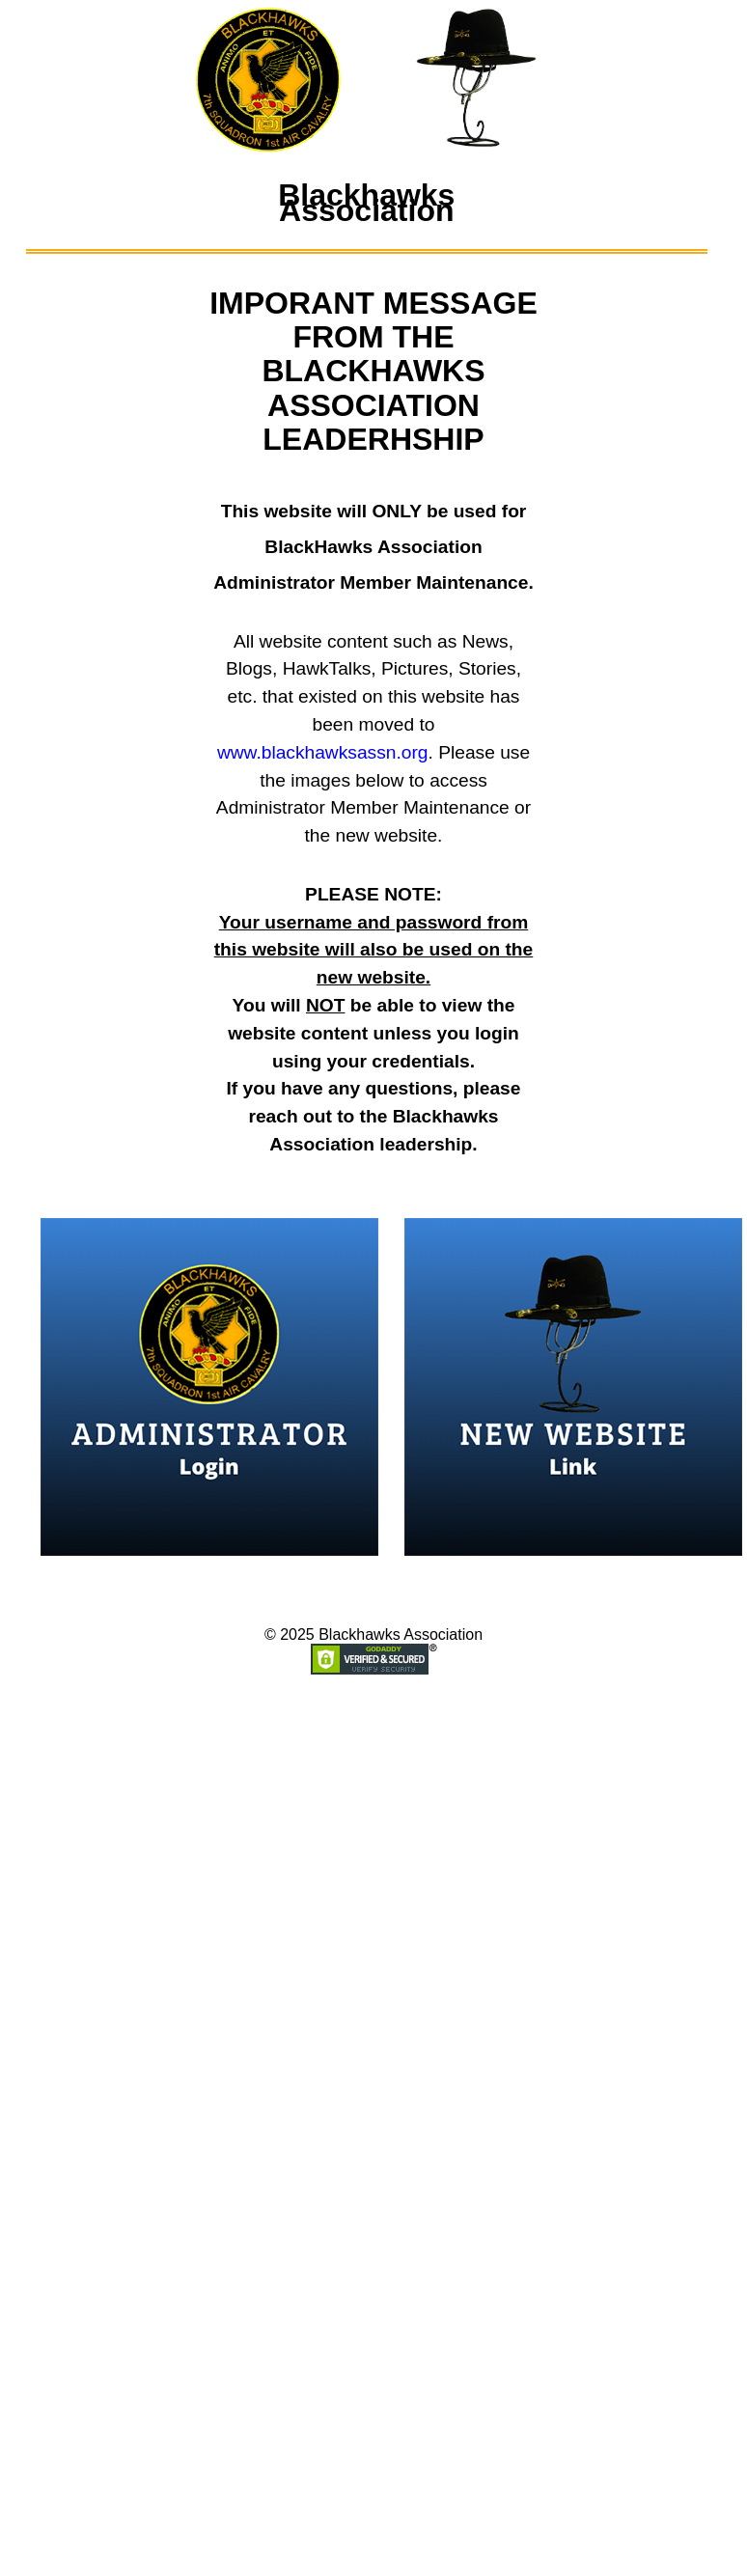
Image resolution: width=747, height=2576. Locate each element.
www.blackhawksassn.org (323, 752)
